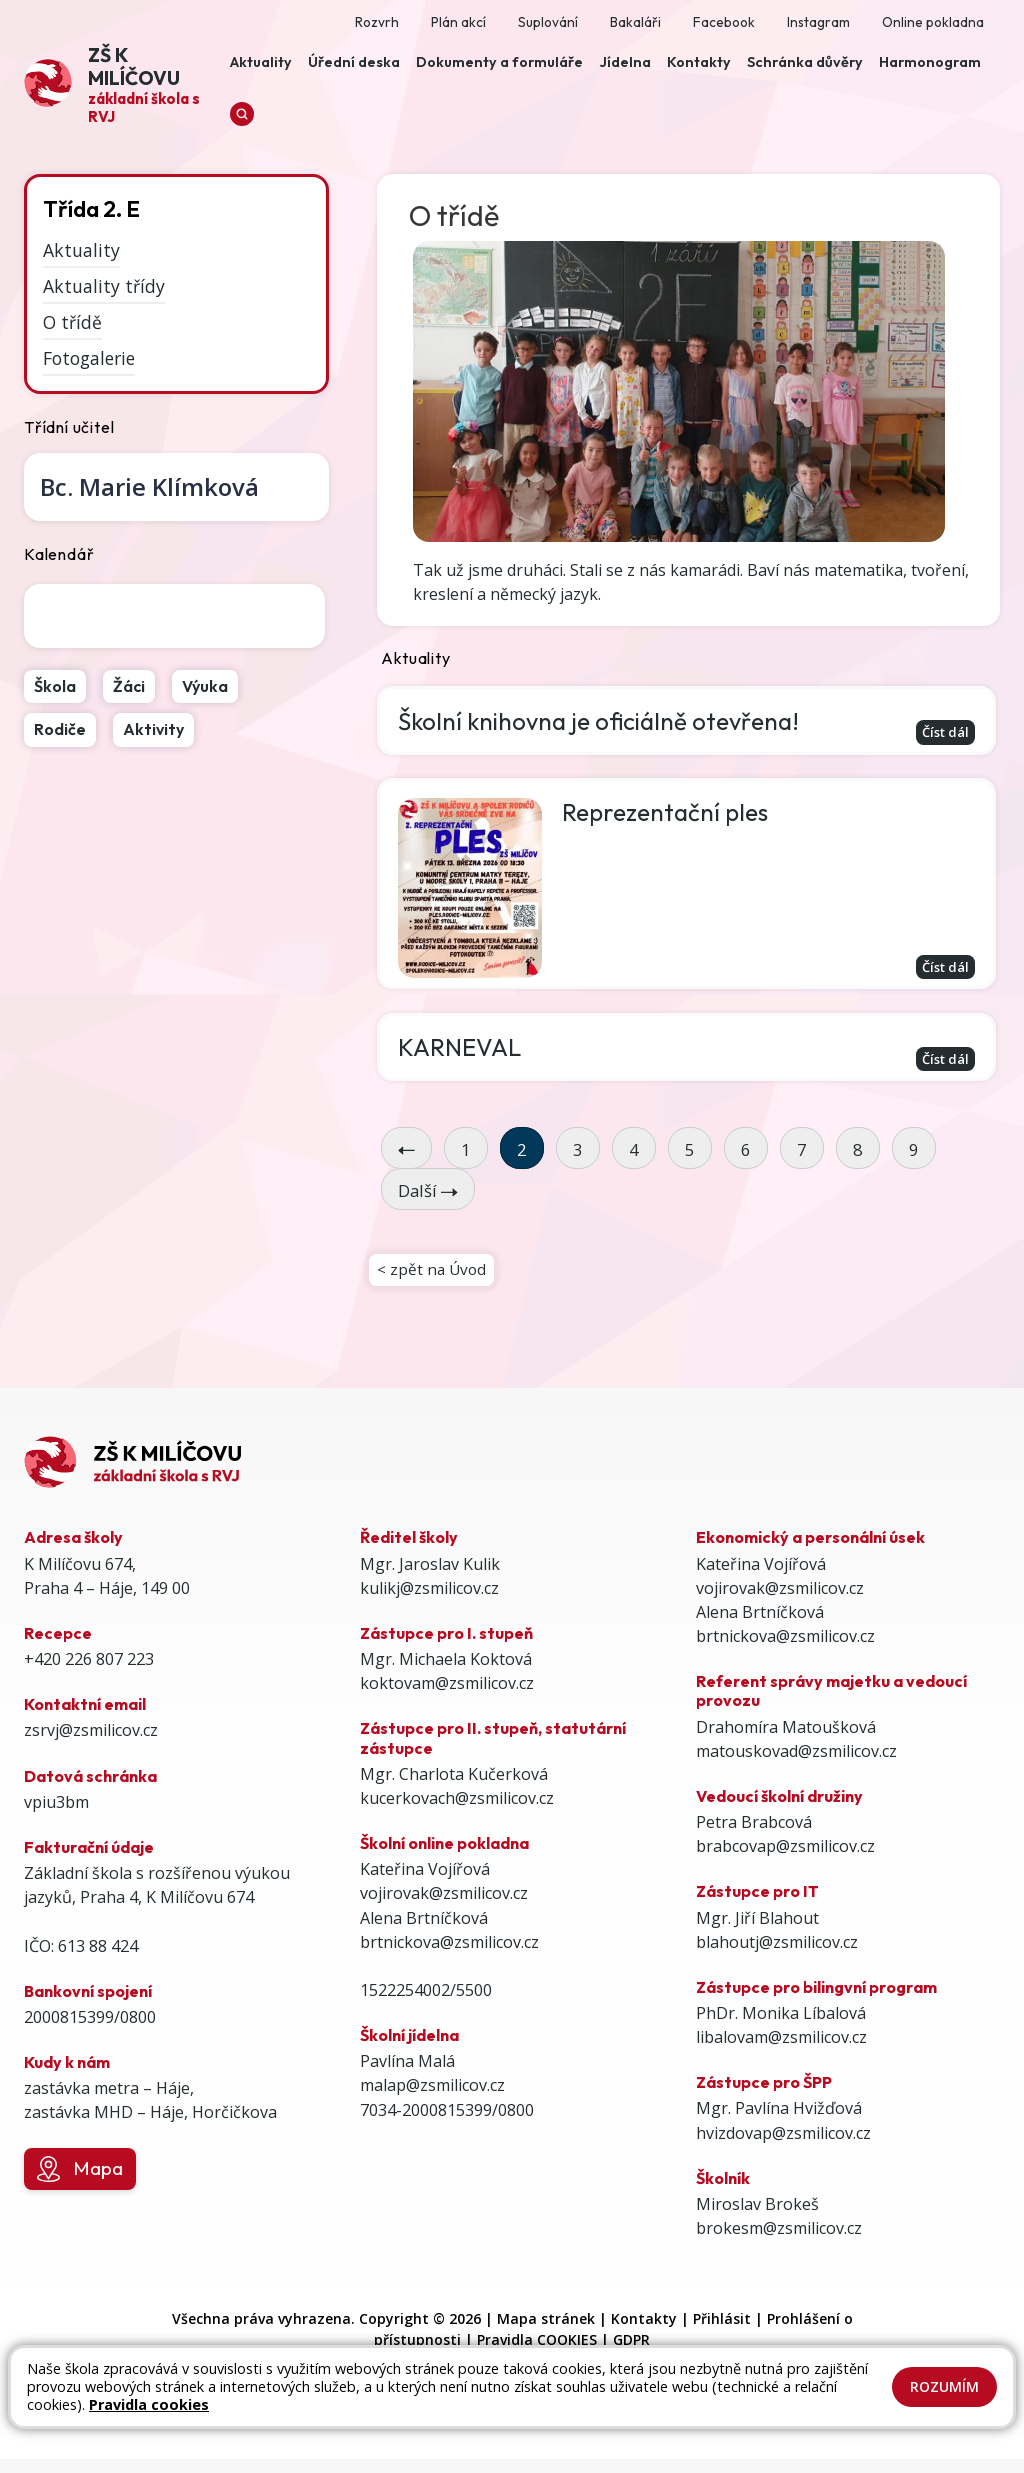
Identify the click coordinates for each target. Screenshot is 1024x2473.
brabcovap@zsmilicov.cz (785, 1860)
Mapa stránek (546, 2332)
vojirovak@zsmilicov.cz (444, 1907)
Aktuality (81, 250)
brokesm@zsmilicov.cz (779, 2242)
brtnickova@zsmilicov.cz (449, 1956)
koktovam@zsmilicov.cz (447, 1697)
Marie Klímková (149, 486)
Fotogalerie (89, 357)
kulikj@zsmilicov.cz (429, 1602)
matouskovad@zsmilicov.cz (796, 1765)
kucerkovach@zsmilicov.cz (457, 1812)
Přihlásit (722, 2332)
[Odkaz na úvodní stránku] (123, 83)
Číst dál (941, 732)
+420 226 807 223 (89, 1673)
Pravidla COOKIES (537, 2353)
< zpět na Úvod (433, 1281)
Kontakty (644, 2332)
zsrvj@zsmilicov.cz (91, 1745)
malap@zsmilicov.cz (432, 2099)
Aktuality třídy (104, 286)
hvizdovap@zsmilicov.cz (783, 2147)
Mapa (79, 2183)
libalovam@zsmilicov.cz (781, 2051)
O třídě (72, 322)
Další (428, 1199)
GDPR (631, 2353)
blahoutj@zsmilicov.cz (777, 1956)
